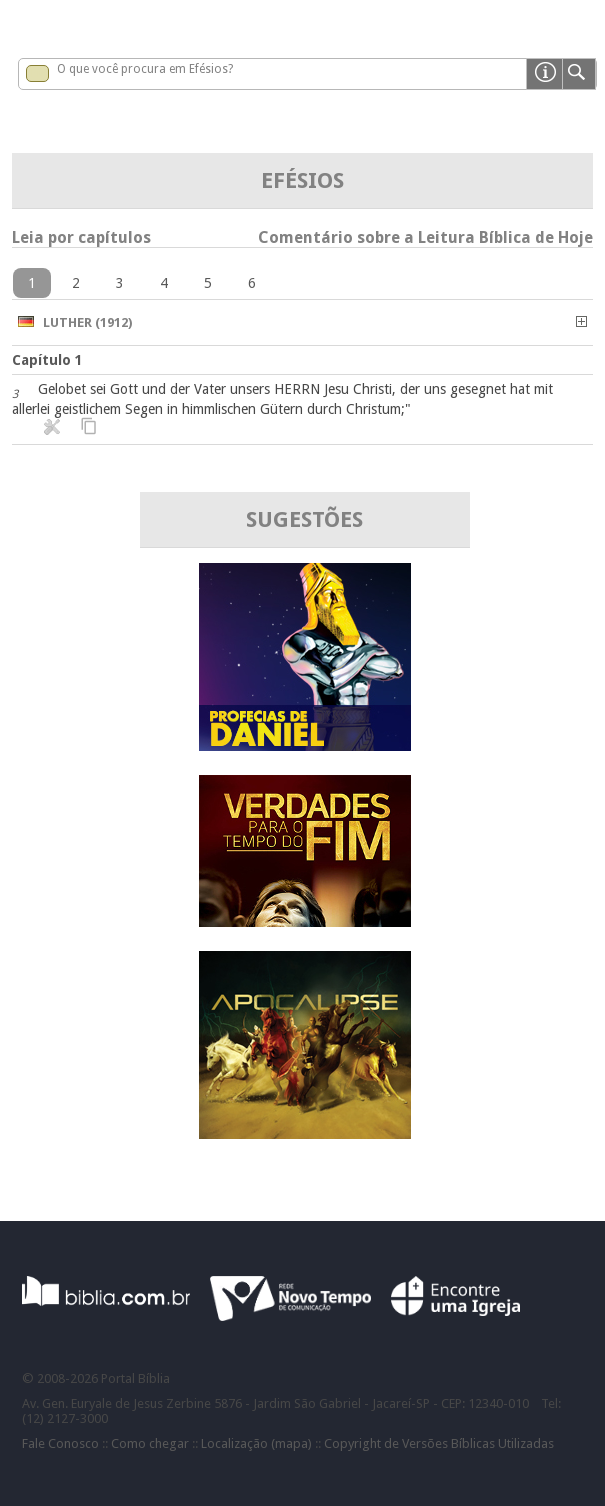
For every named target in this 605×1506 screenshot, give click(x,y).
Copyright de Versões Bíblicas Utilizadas (439, 1443)
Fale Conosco (60, 1443)
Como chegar (150, 1443)
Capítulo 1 (47, 360)
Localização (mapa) (256, 1443)
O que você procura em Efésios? (145, 69)
